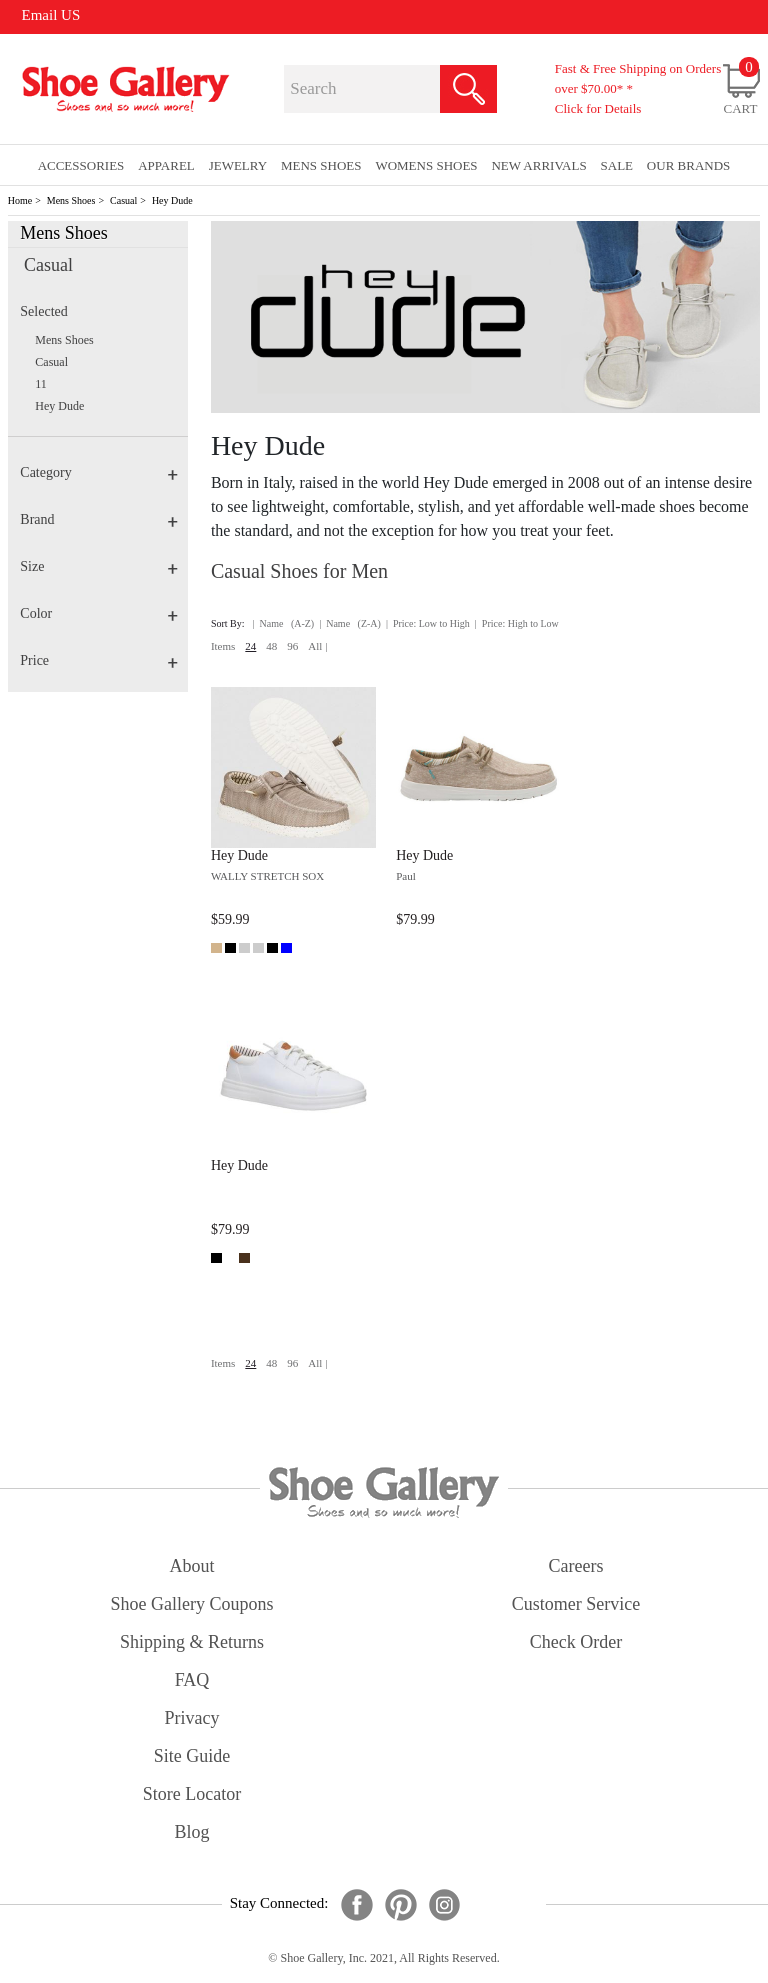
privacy (192, 1718)
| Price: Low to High (428, 623)
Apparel (166, 165)
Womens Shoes (426, 165)
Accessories (81, 165)
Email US (51, 15)
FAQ (192, 1680)
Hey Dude (172, 200)
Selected (43, 311)
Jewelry (238, 165)
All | (317, 646)
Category (99, 472)
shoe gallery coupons (192, 1604)
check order (576, 1642)
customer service (576, 1604)
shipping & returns (192, 1642)
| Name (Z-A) (350, 623)
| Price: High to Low (517, 623)
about (192, 1566)
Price (99, 660)
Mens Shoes (71, 200)
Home (20, 200)
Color (99, 613)
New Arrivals (538, 165)
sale (617, 165)
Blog (191, 1832)
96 (292, 646)
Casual (123, 200)
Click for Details (598, 108)
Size (99, 566)
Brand (99, 519)
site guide (192, 1756)
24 (250, 646)
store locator (192, 1794)
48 (271, 646)
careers (576, 1566)
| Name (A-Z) (284, 623)
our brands (688, 165)
